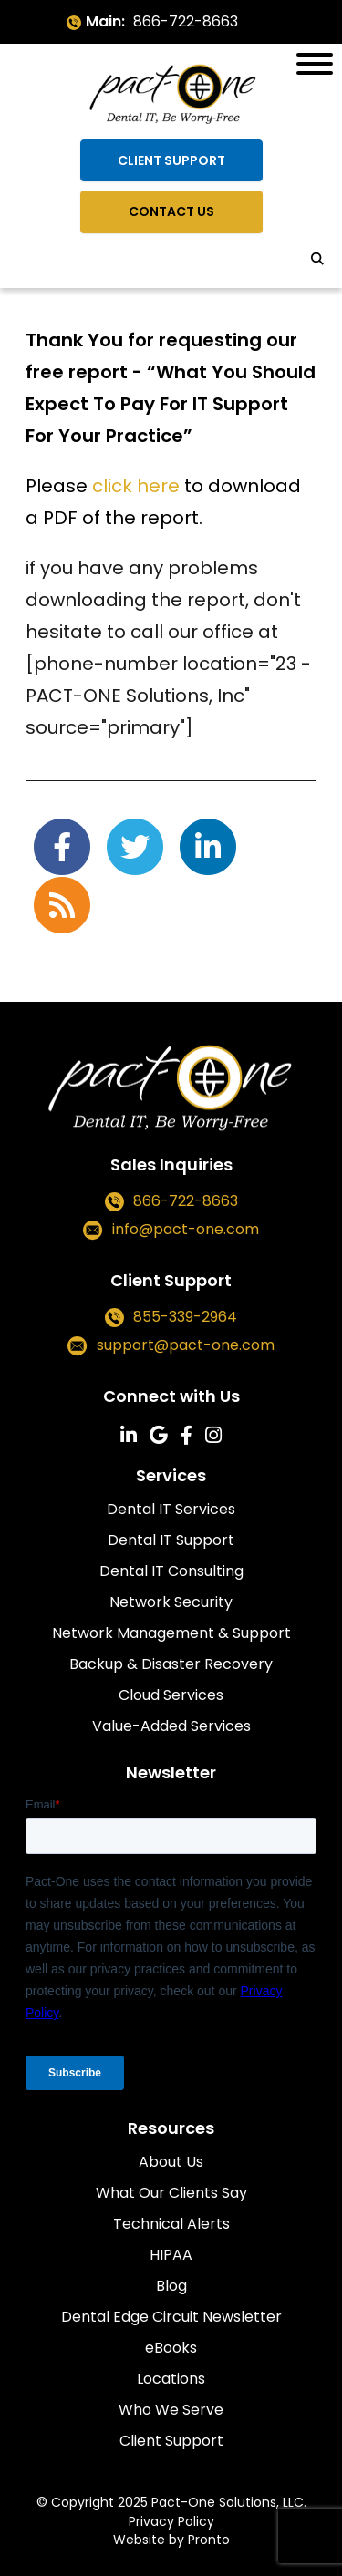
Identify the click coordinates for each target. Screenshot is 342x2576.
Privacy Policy (171, 2521)
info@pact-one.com (185, 1230)
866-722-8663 (185, 21)
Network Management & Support (171, 1633)
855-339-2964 (185, 1316)
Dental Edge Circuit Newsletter (171, 2316)
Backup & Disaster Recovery (171, 1664)
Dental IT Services (171, 1509)
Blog (171, 2285)
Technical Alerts (171, 2223)
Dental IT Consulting (171, 1571)
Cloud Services (171, 1695)
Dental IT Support (171, 1540)
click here (136, 486)
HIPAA (171, 2254)
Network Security (171, 1602)
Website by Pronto (171, 2539)
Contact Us (171, 211)
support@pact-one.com (186, 1345)
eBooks (171, 2347)
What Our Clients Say (171, 2192)
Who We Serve (171, 2409)
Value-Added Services (171, 1726)
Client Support (171, 160)
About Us (171, 2161)
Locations (171, 2378)
